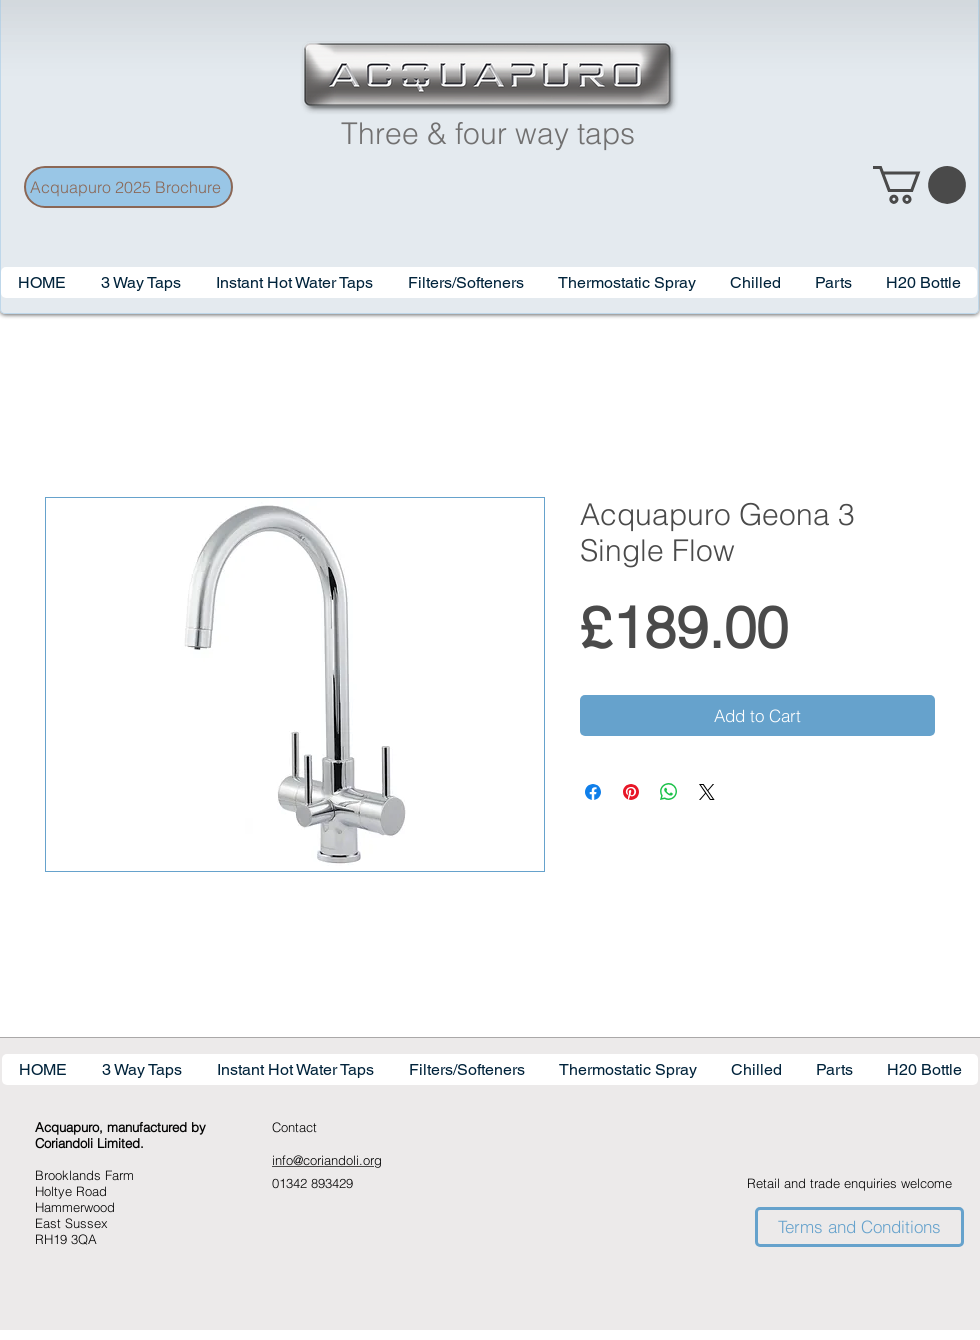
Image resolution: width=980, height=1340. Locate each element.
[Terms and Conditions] (859, 1227)
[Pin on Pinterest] (631, 792)
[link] (919, 185)
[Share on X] (707, 792)
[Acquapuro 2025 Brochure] (128, 187)
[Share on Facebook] (593, 792)
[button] (294, 282)
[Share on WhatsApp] (669, 792)
